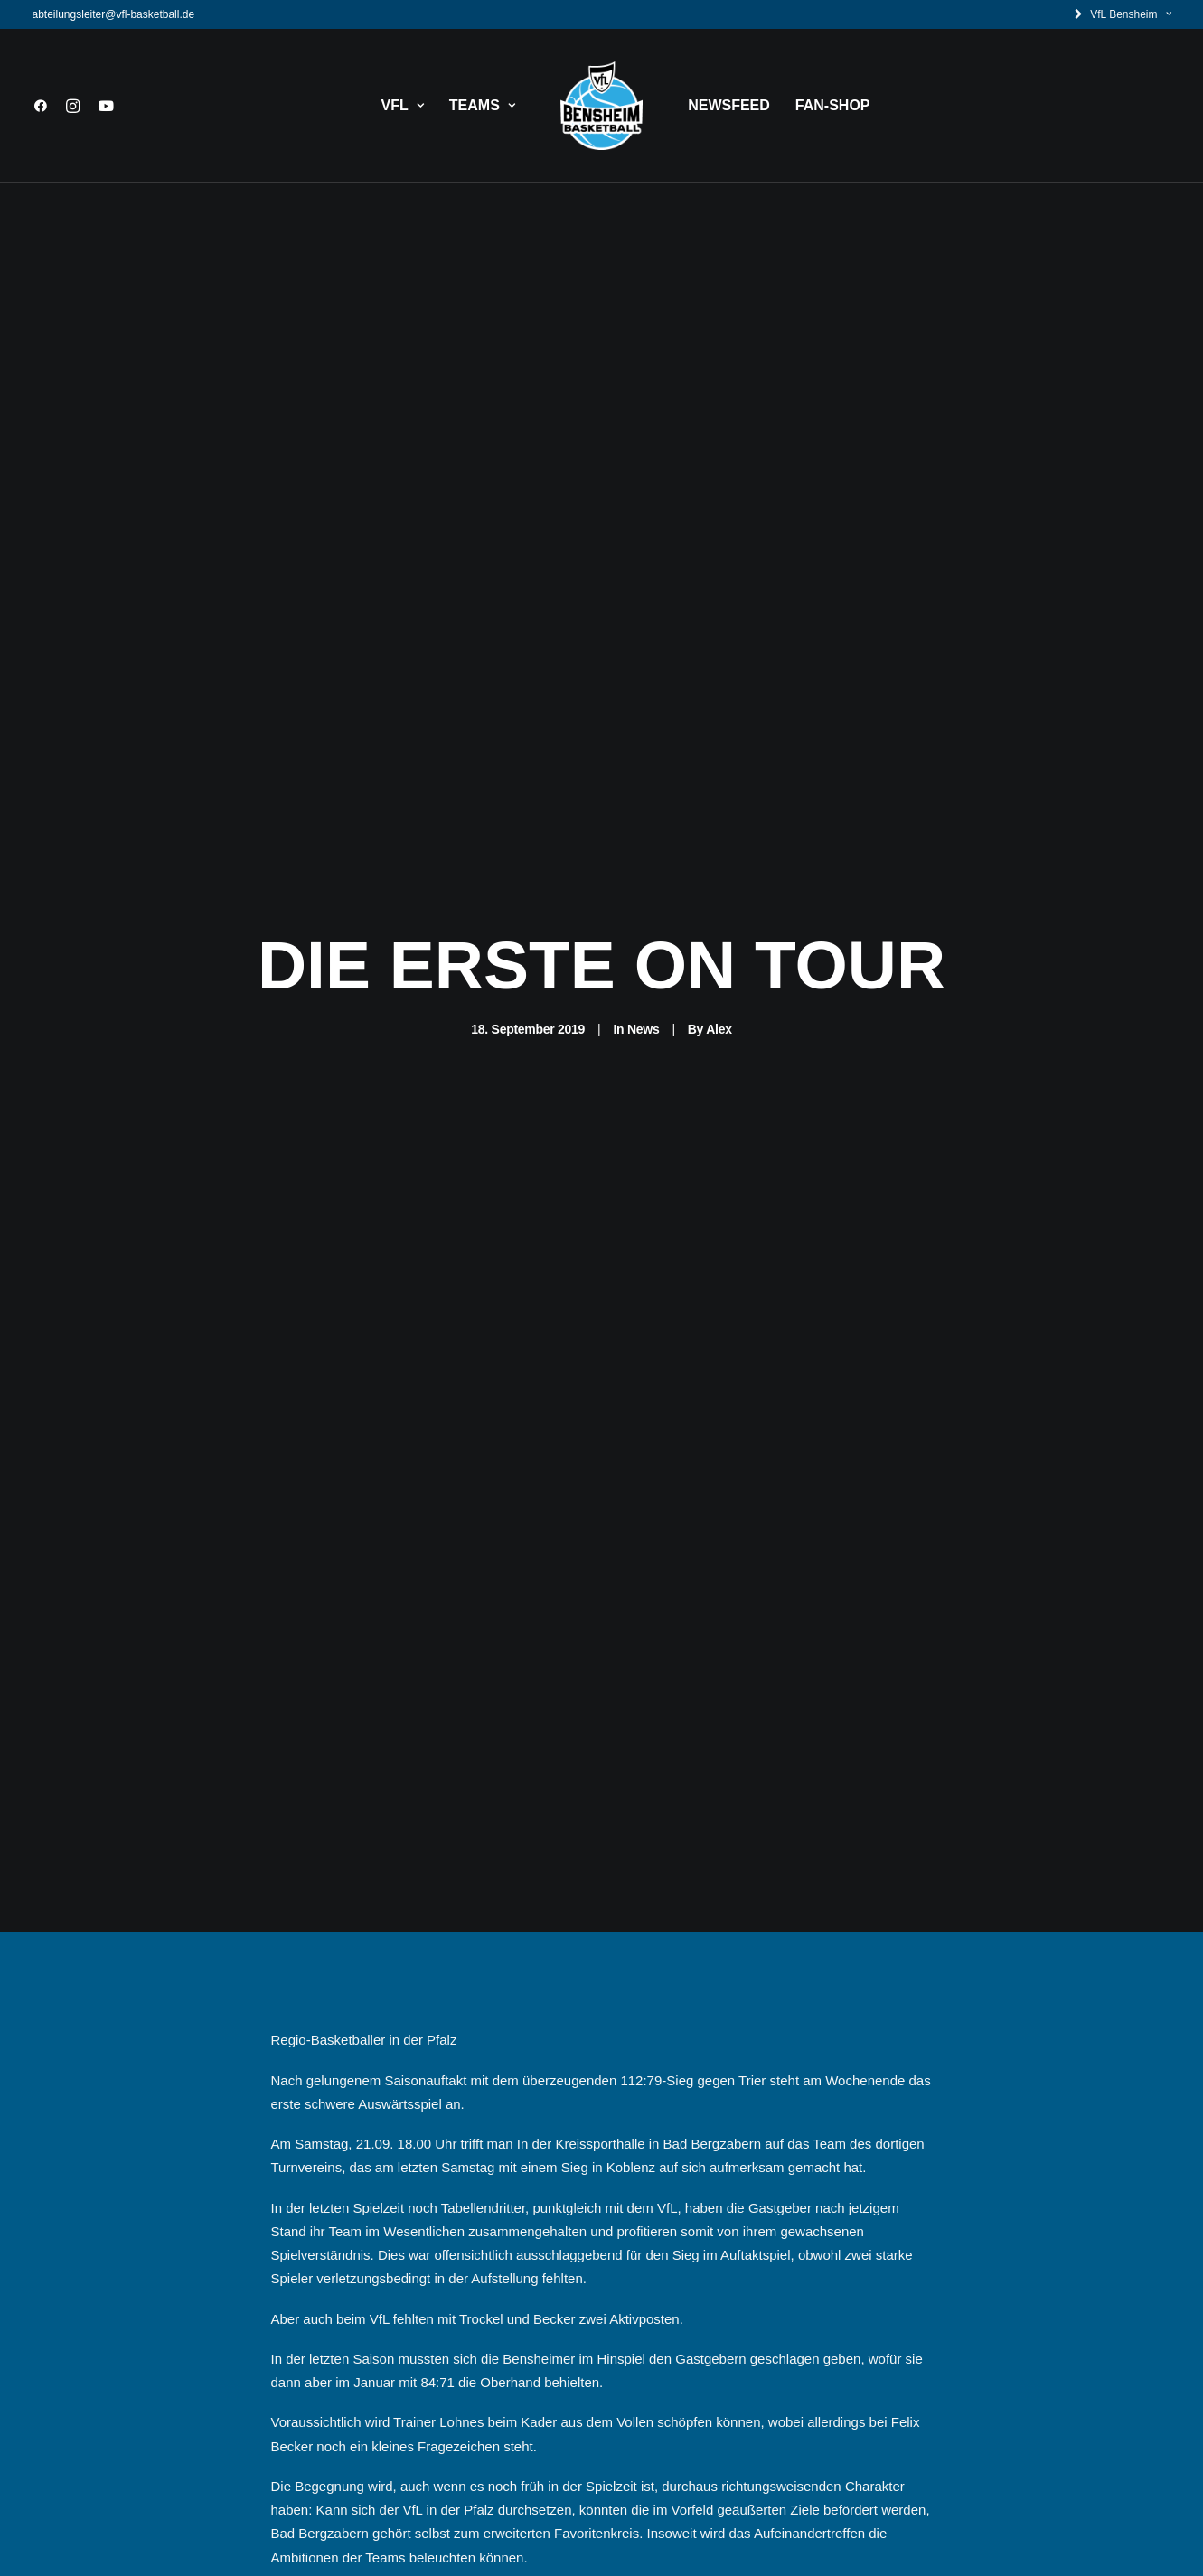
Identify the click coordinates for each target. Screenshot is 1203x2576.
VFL (402, 105)
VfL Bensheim (1130, 14)
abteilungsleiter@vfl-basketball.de (114, 14)
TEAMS (482, 105)
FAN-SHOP (832, 105)
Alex (718, 911)
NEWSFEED (729, 105)
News (643, 911)
